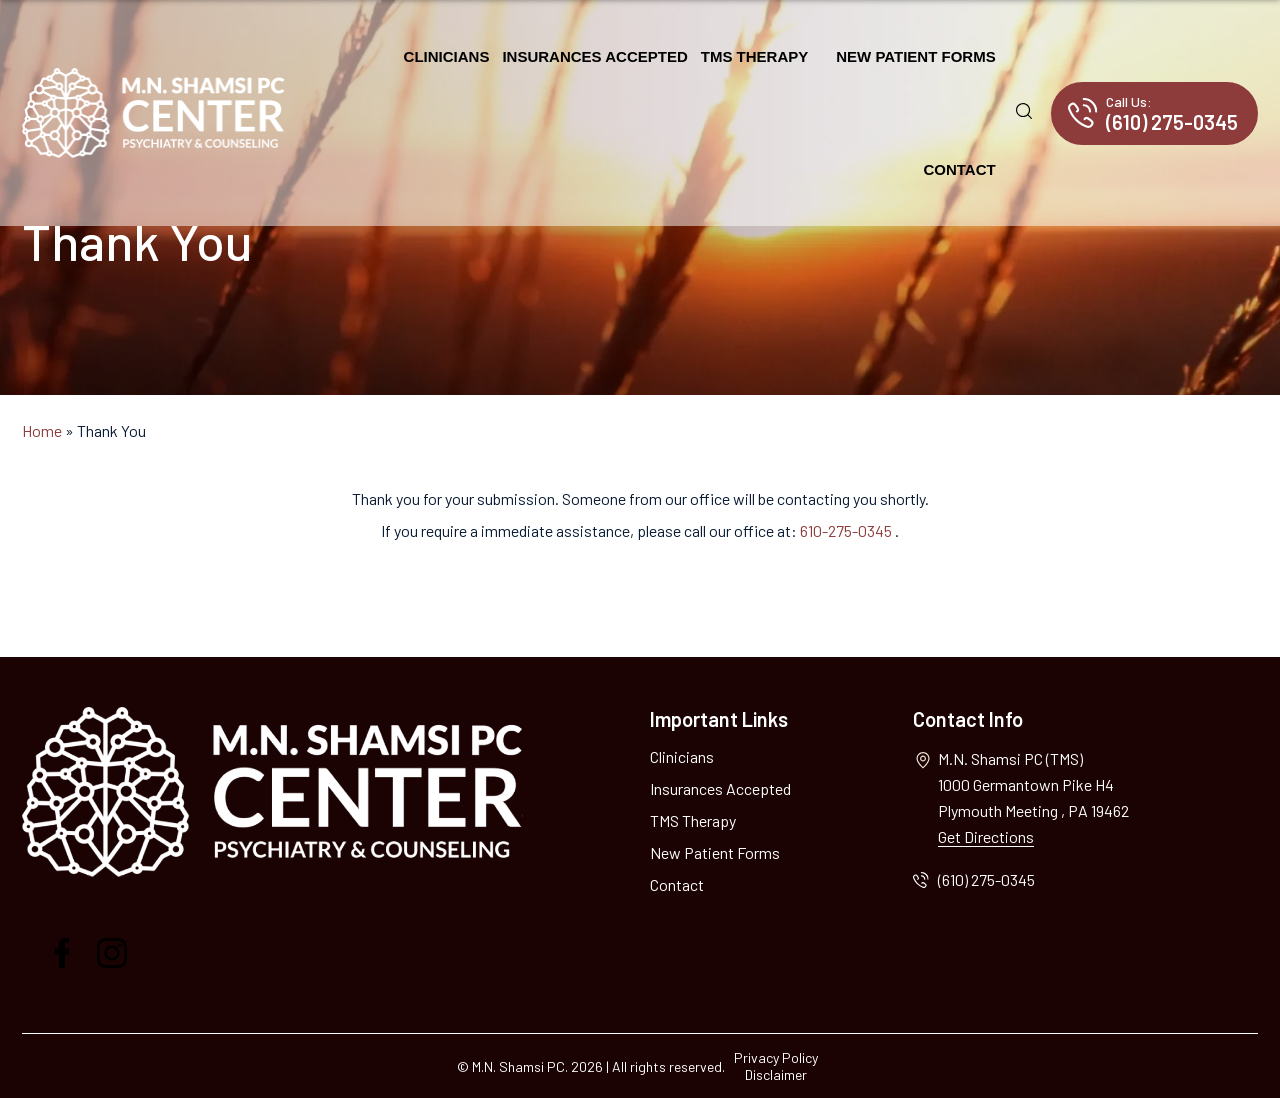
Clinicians (447, 56)
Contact (959, 169)
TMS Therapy (755, 56)
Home (42, 430)
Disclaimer (776, 1074)
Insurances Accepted (594, 56)
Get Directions (986, 836)
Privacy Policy (776, 1057)
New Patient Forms (915, 56)
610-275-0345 (847, 530)
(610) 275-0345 (1172, 113)
